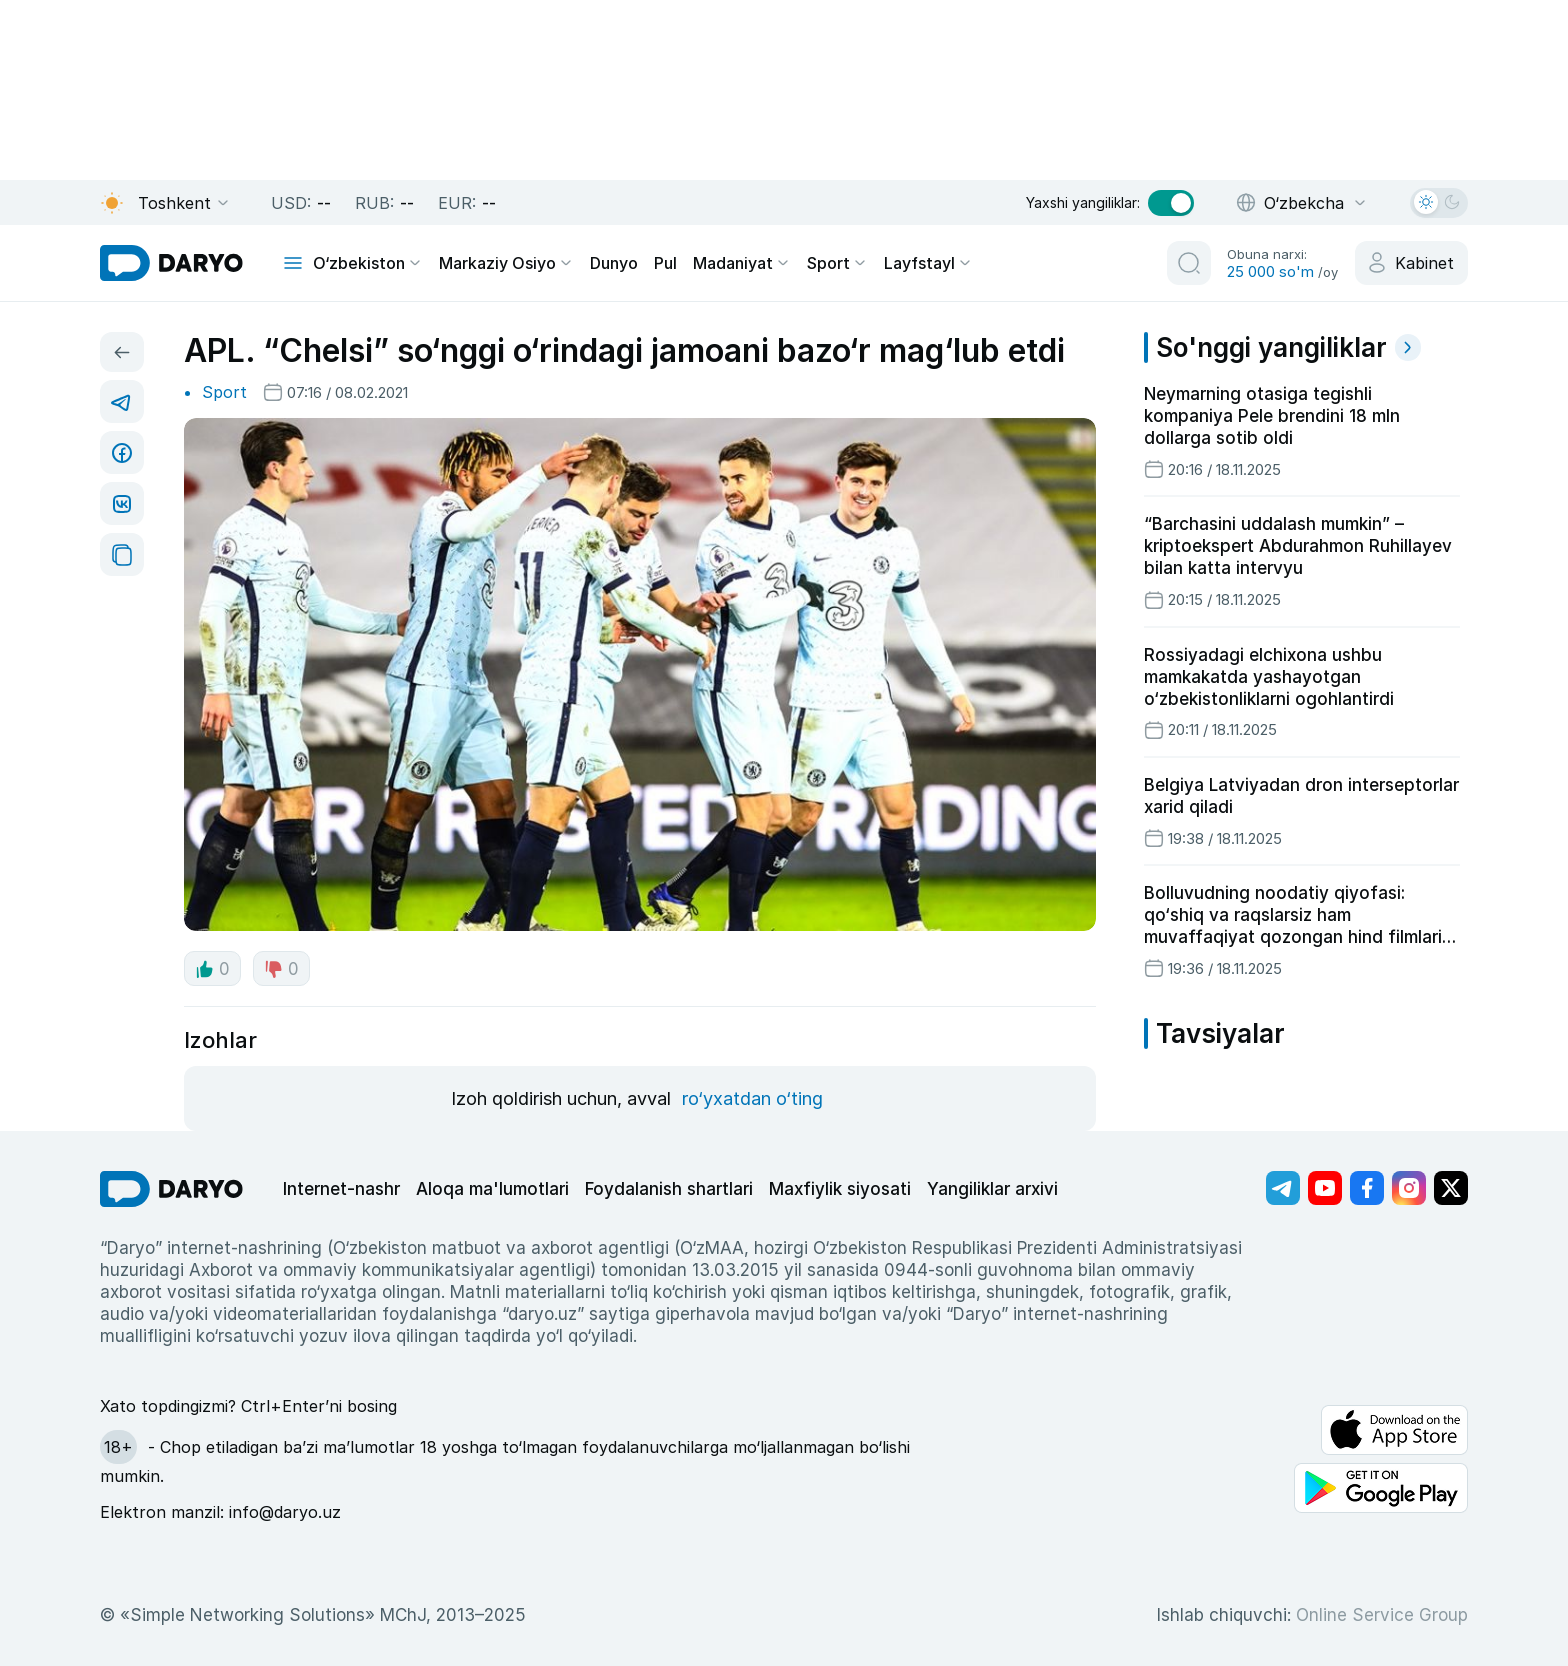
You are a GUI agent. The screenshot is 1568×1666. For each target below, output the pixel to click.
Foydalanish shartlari (669, 1189)
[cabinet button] (1411, 263)
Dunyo (614, 263)
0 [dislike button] (281, 969)
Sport (837, 263)
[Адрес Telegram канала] (1283, 1188)
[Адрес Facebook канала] (1367, 1188)
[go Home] (171, 1189)
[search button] (1189, 263)
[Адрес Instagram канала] (1409, 1188)
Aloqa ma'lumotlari (492, 1189)
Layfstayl (928, 263)
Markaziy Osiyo (506, 263)
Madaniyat (742, 263)
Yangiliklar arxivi (992, 1189)
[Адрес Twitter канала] (1451, 1188)
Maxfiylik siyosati (840, 1189)
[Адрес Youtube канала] (1325, 1188)
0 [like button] (212, 969)
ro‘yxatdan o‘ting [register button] (752, 1098)
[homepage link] (171, 263)
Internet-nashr (341, 1189)
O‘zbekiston (368, 263)
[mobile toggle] (293, 263)
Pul (665, 263)
